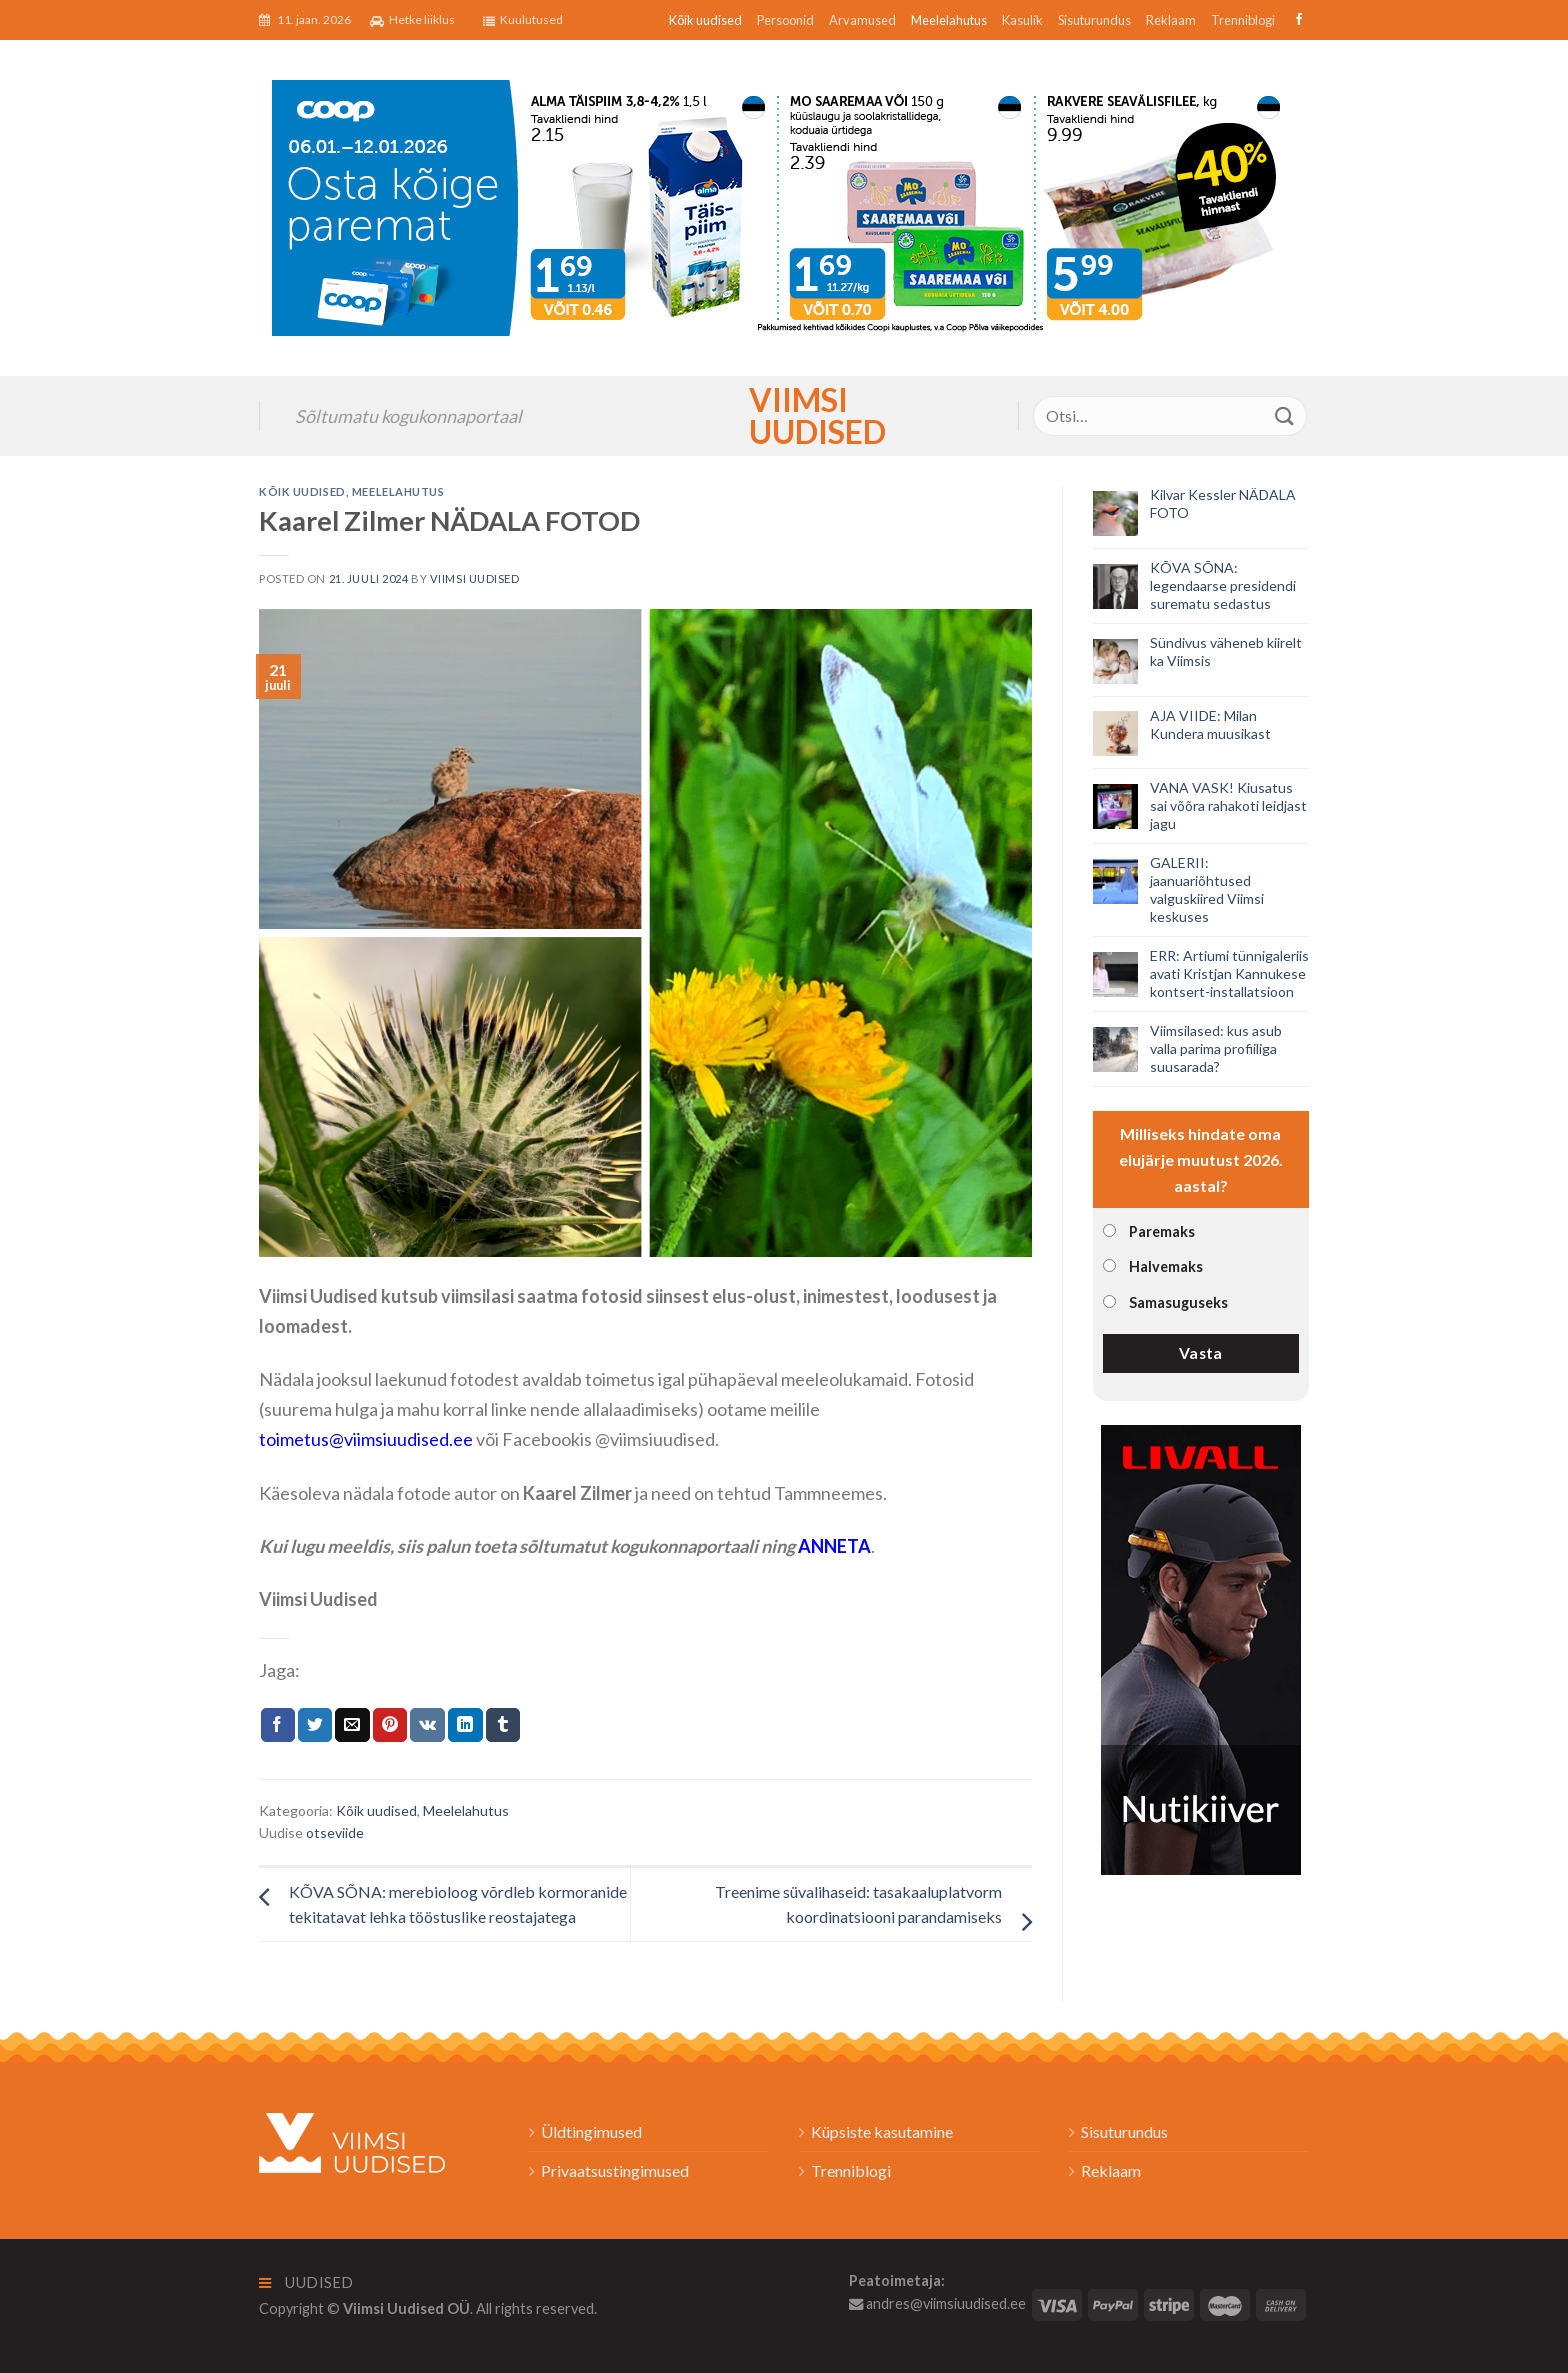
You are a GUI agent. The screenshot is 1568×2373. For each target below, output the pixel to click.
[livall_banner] (1201, 1647)
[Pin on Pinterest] (390, 1725)
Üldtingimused (591, 2131)
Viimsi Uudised (784, 416)
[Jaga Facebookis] (278, 1725)
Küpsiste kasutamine (882, 2131)
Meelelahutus (949, 20)
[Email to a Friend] (352, 1725)
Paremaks (1162, 1231)
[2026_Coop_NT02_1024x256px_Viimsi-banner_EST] (784, 205)
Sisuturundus (1094, 20)
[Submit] (1285, 415)
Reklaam (1171, 20)
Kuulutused (523, 20)
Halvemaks (1166, 1266)
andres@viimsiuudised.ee (937, 2303)
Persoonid (785, 20)
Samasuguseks (1178, 1302)
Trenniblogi (1243, 20)
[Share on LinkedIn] (465, 1725)
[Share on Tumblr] (503, 1725)
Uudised (306, 2282)
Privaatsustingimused (615, 2170)
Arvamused (862, 20)
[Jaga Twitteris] (315, 1725)
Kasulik (1022, 20)
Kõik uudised (705, 20)
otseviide (335, 1832)
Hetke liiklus (412, 20)
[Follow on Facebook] (1296, 20)
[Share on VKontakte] (427, 1725)
